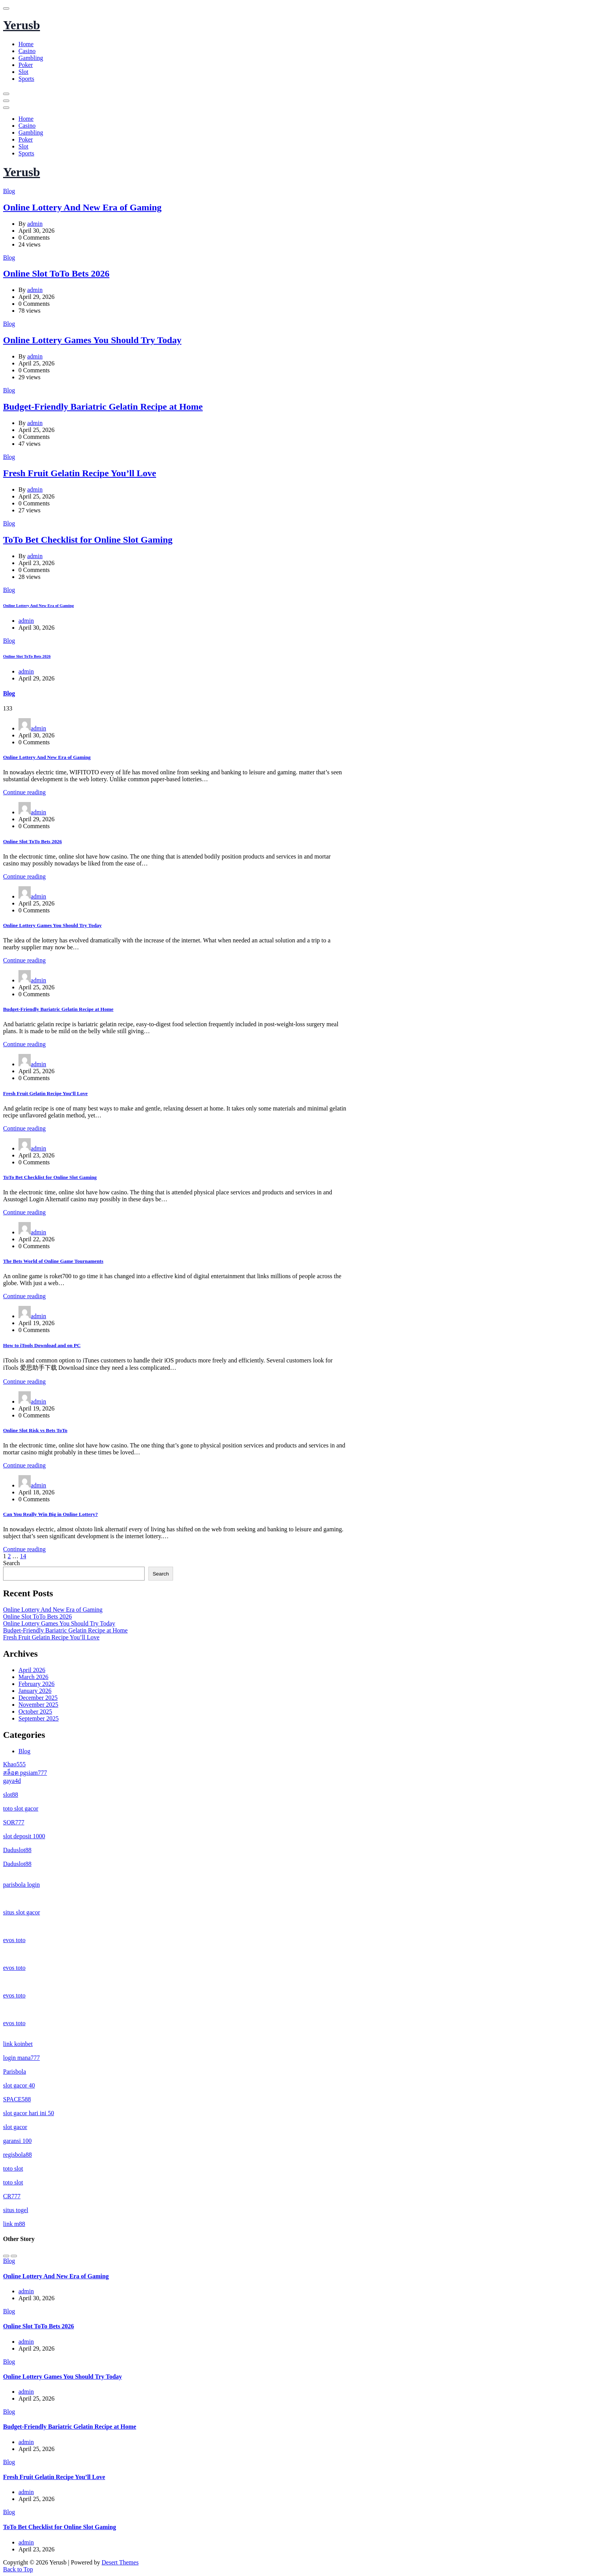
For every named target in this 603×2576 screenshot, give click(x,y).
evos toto (14, 1940)
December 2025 (38, 1697)
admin (35, 223)
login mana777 (21, 2057)
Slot (23, 71)
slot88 (10, 1794)
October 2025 (35, 1711)
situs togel (15, 2210)
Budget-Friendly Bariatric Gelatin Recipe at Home (103, 407)
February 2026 (36, 1684)
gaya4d (12, 1780)
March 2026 (33, 1677)
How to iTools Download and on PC (42, 1345)
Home (25, 44)
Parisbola (14, 2071)
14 (23, 1556)
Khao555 (14, 1764)
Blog (9, 191)
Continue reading (24, 792)
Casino (26, 51)
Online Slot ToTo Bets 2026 (56, 273)
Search (11, 1563)
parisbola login (21, 1884)
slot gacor (15, 2127)
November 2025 (38, 1704)
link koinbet (18, 2044)
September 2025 (38, 1718)
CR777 (11, 2196)
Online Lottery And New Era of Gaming (82, 207)
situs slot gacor (21, 1912)
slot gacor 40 (19, 2085)
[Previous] (6, 2256)
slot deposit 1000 (24, 1836)
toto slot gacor (20, 1808)
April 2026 (31, 1670)
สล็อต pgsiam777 (25, 1772)
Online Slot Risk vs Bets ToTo (35, 1430)
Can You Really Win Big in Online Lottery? (50, 1514)
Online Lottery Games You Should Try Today (92, 340)
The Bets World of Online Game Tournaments (53, 1261)
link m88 (14, 2224)
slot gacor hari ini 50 (28, 2113)
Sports (26, 78)
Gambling (30, 58)
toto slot (13, 2168)
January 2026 (35, 1690)
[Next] (14, 2256)
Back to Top (18, 2569)
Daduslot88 (17, 1850)
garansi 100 (17, 2140)
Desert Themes (120, 2562)
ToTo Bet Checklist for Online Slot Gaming (88, 540)
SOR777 (13, 1822)
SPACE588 (17, 2099)
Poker (25, 65)
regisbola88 (17, 2154)
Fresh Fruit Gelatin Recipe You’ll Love (79, 473)
